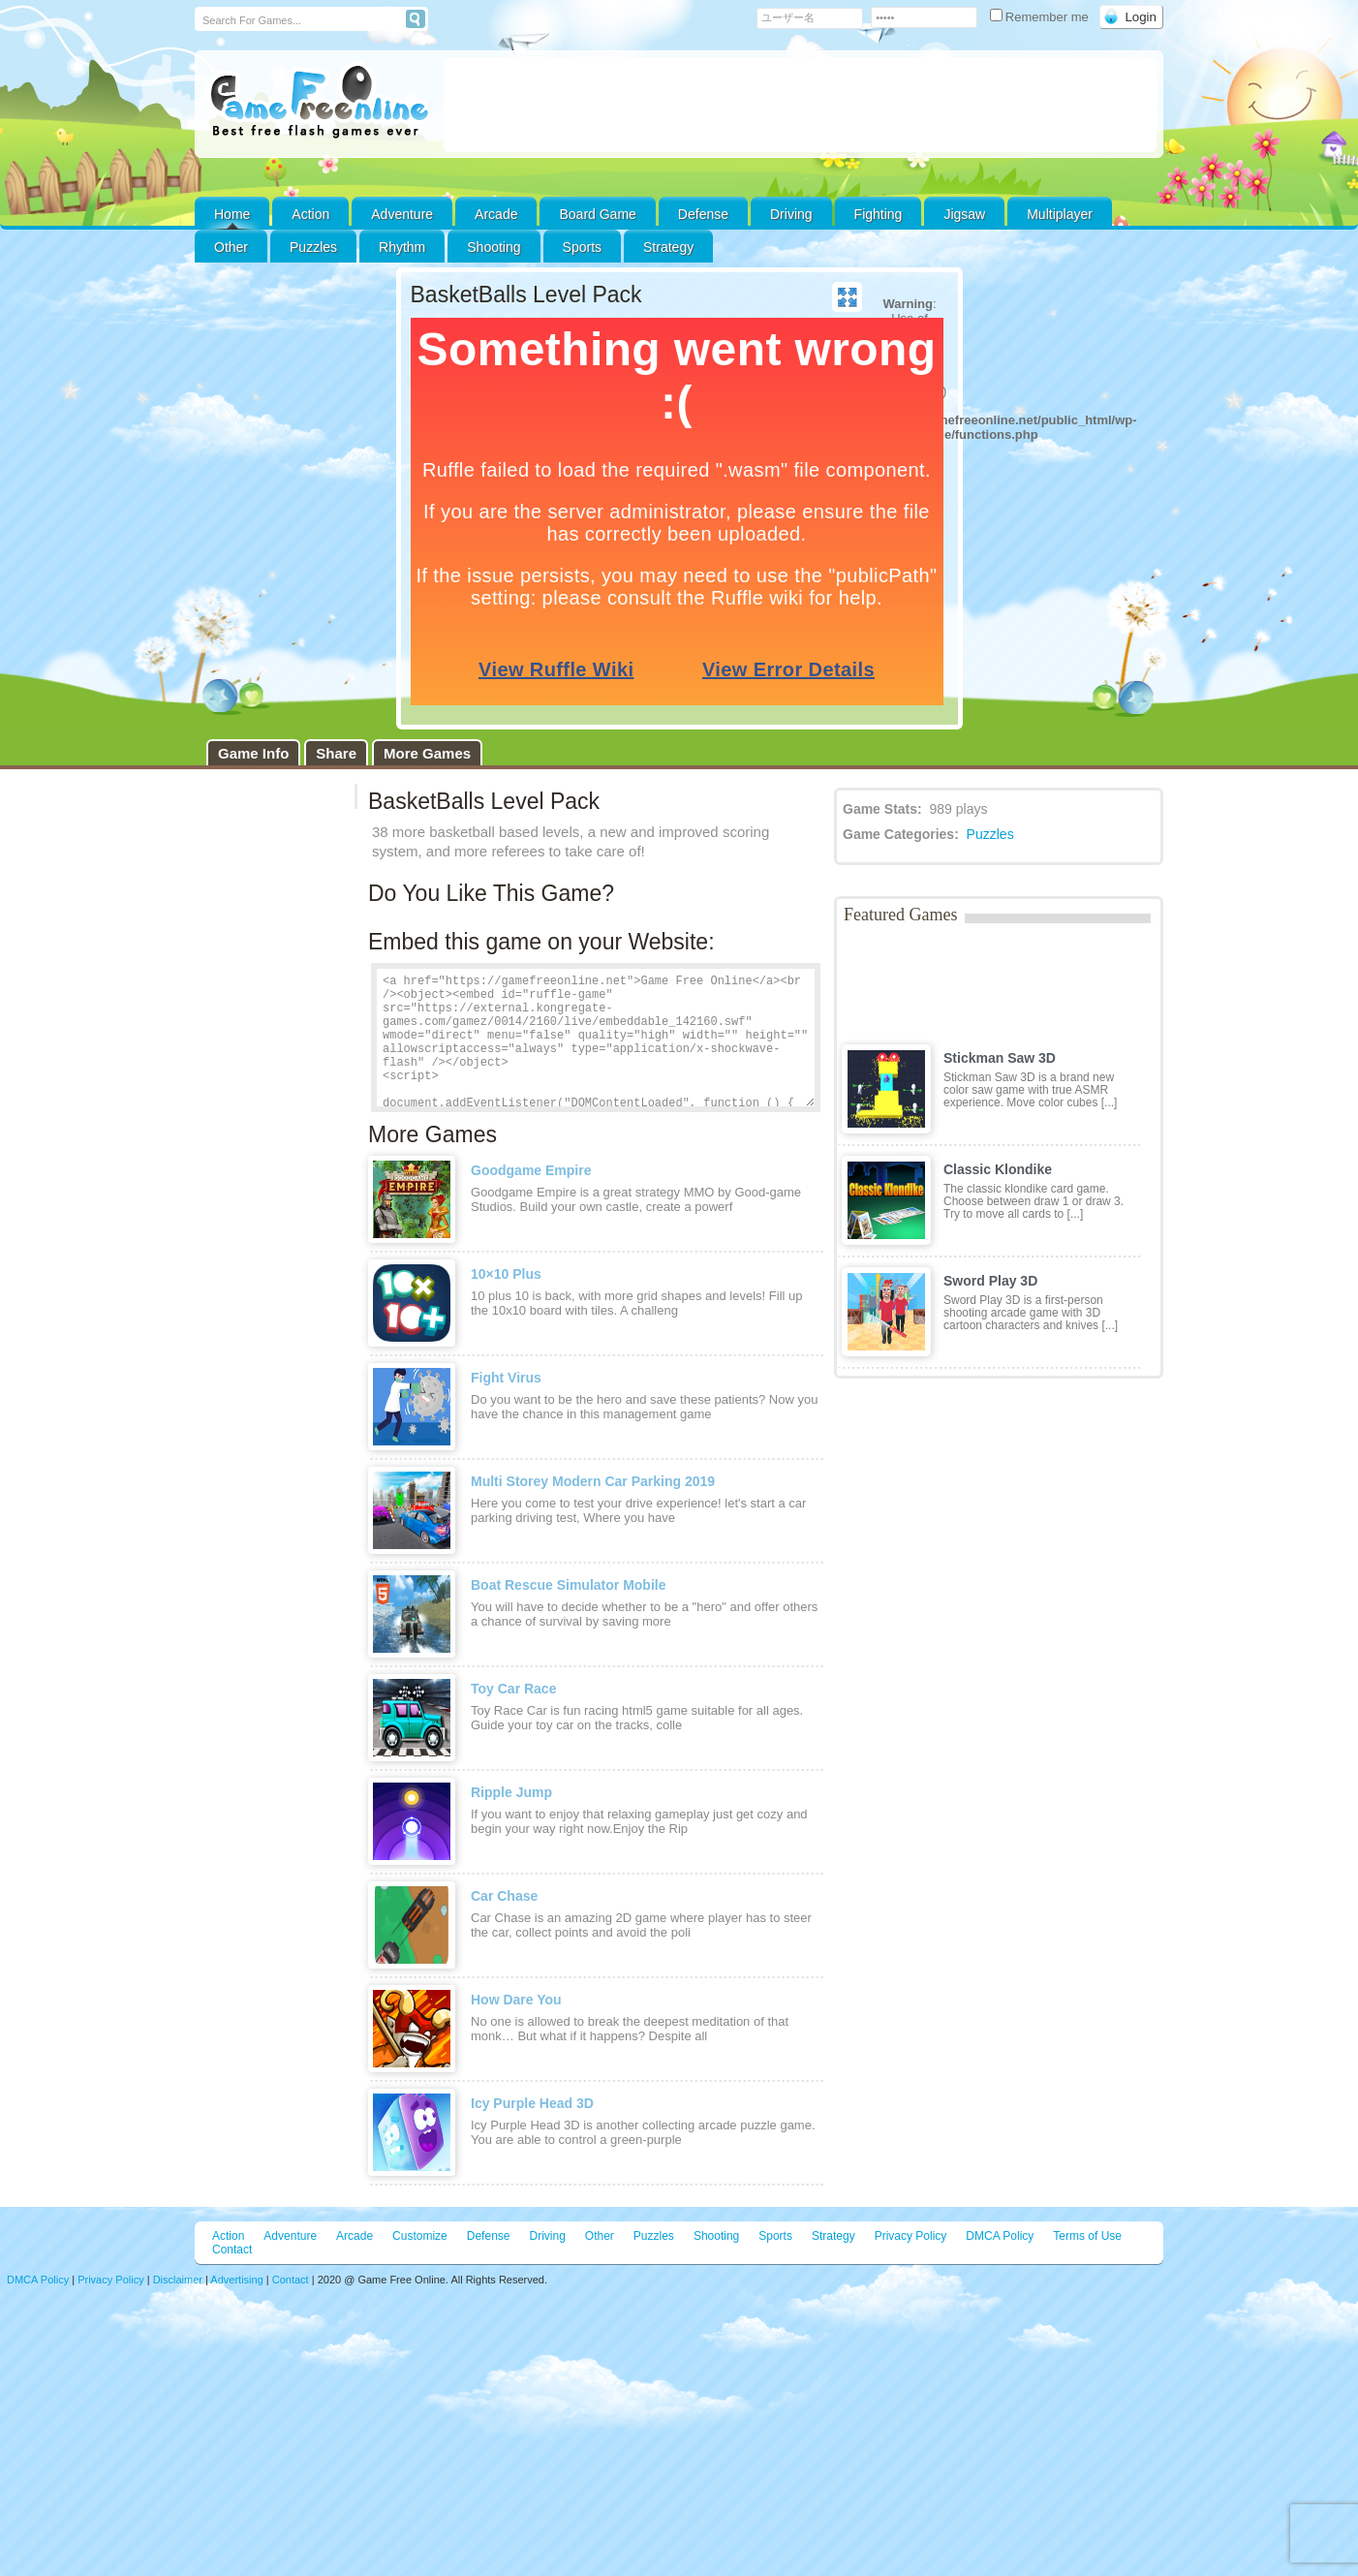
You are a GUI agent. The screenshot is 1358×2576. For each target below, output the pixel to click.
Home (232, 214)
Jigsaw (964, 214)
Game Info (253, 753)
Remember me (1041, 17)
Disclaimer (177, 2279)
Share (336, 753)
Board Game (597, 214)
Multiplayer (1060, 214)
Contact (232, 2249)
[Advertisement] (800, 104)
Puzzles (313, 247)
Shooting (493, 247)
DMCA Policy (1000, 2236)
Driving (791, 214)
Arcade (496, 214)
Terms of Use (1087, 2236)
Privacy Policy (911, 2236)
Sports (582, 247)
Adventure (402, 214)
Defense (703, 214)
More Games (427, 753)
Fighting (878, 214)
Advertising (236, 2279)
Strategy (668, 247)
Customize (420, 2236)
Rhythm (402, 247)
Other (599, 2236)
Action (310, 214)
